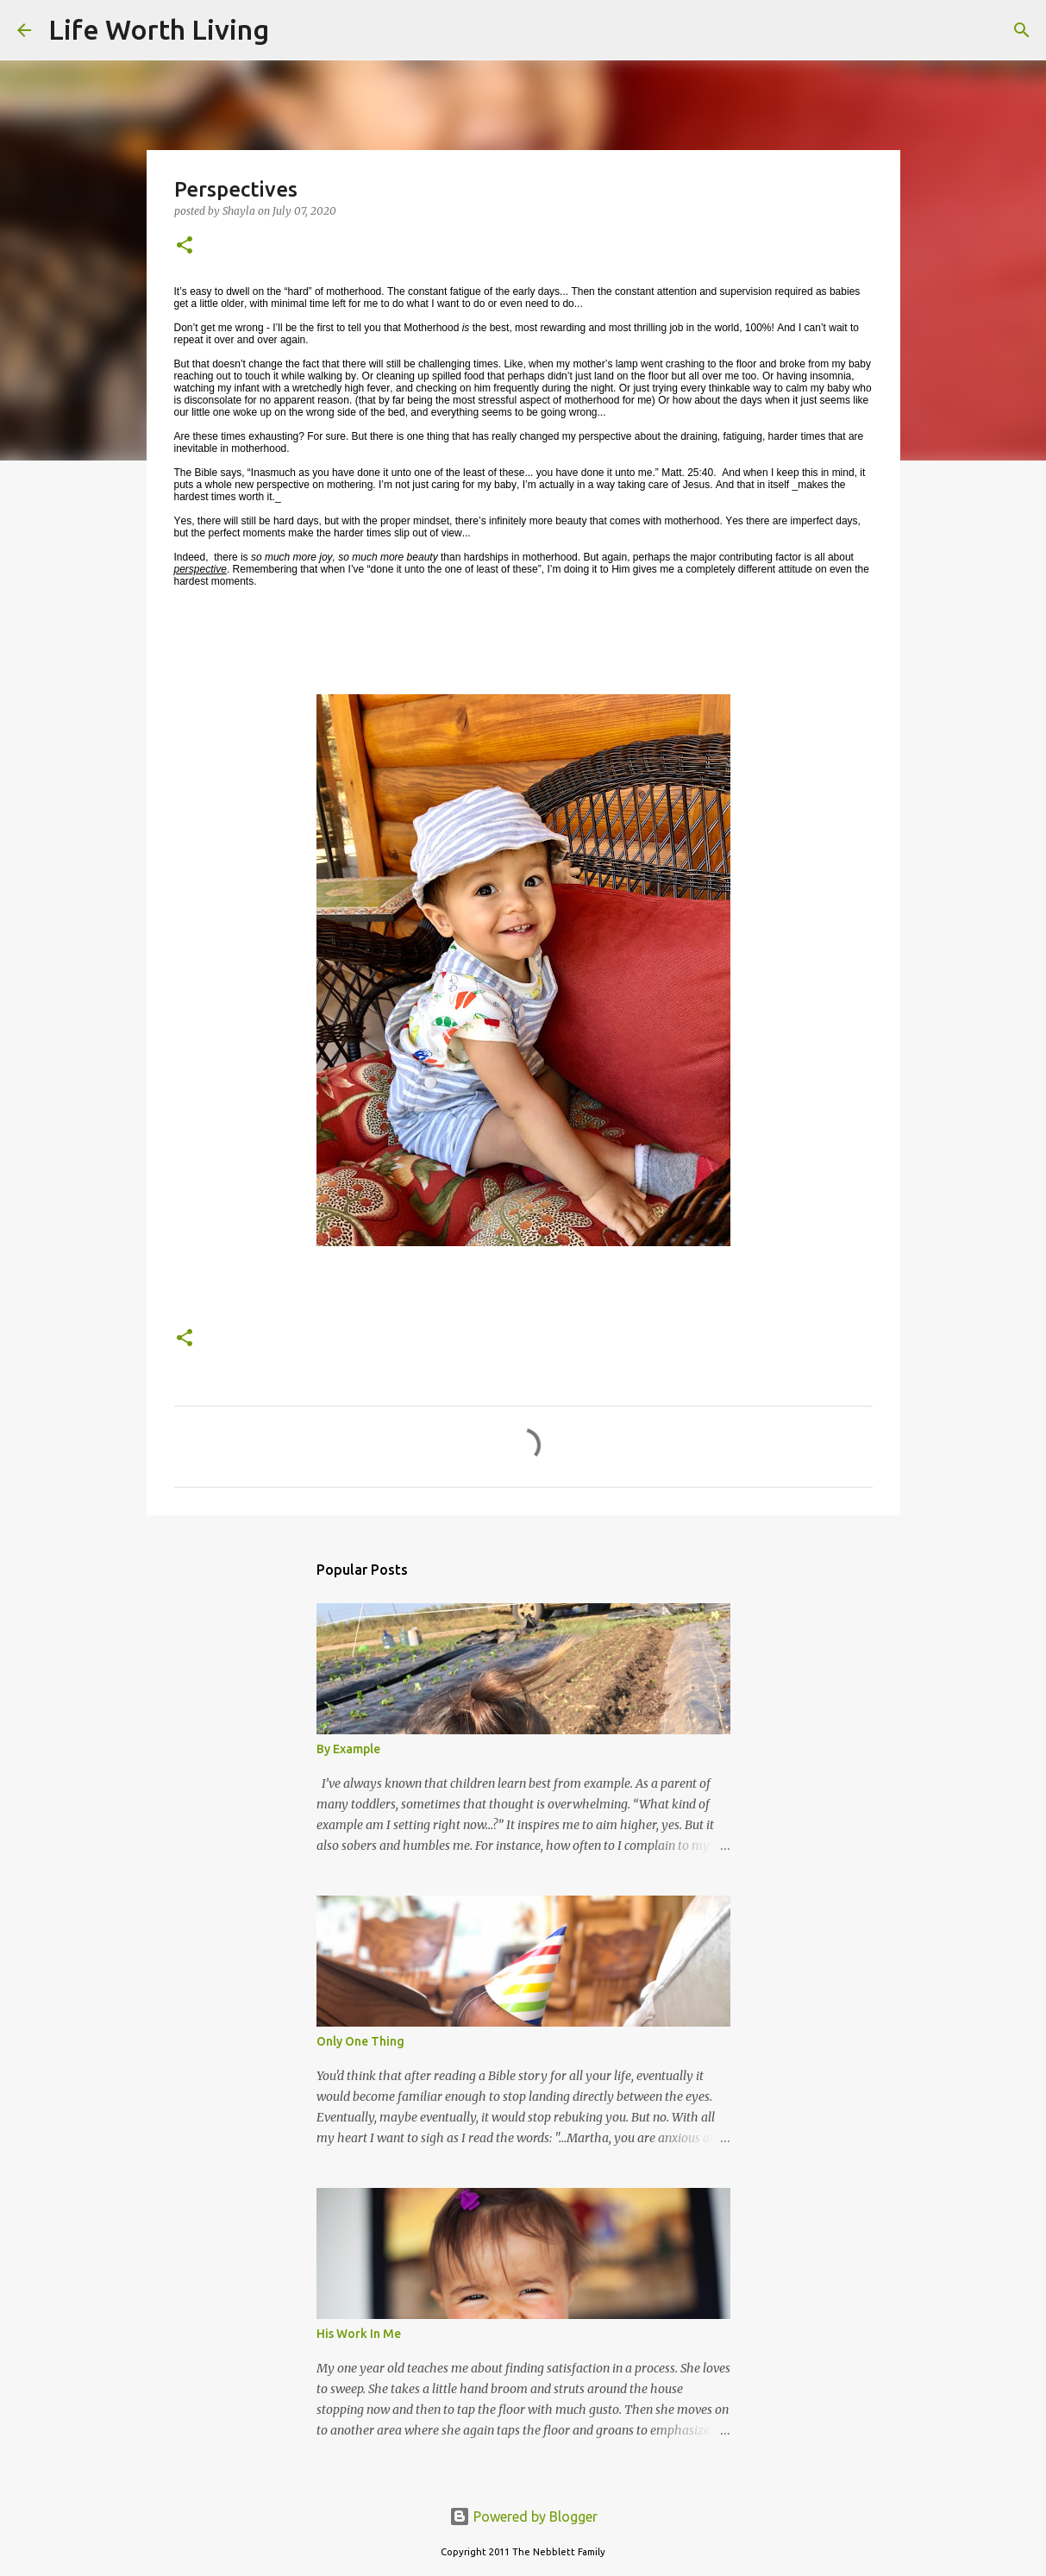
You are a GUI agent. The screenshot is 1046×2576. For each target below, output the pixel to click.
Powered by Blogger (523, 2516)
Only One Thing (360, 2041)
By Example (348, 1749)
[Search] (293, 30)
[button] (184, 246)
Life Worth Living (158, 29)
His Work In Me (358, 2334)
